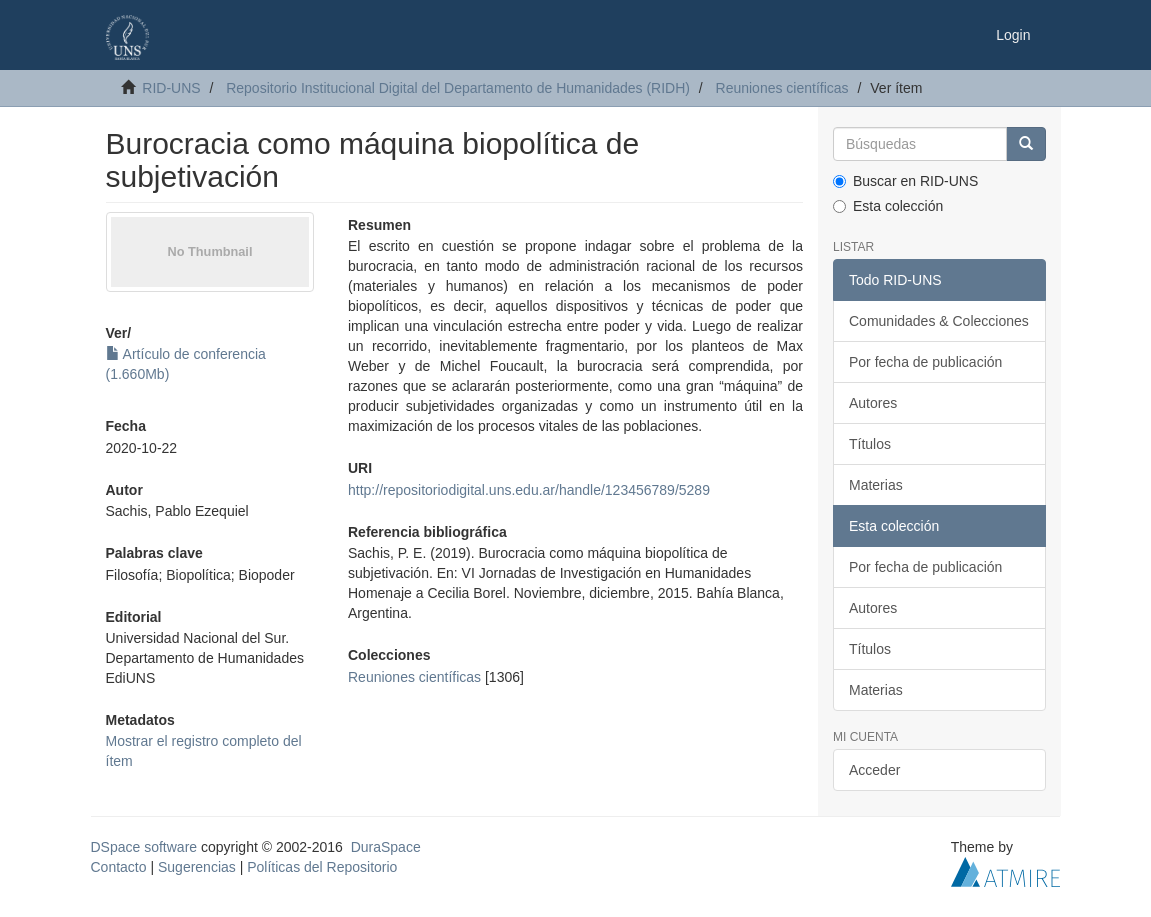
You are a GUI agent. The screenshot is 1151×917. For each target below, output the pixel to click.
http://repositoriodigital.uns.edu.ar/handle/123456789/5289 (529, 490)
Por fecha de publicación (925, 362)
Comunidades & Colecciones (939, 321)
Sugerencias (197, 867)
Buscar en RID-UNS (905, 181)
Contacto (119, 867)
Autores (873, 403)
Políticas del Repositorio (322, 867)
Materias (876, 485)
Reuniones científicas (782, 88)
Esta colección (888, 206)
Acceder (874, 770)
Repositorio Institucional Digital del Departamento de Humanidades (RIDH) (458, 88)
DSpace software (144, 847)
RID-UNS (171, 88)
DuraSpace (386, 847)
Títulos (870, 444)
